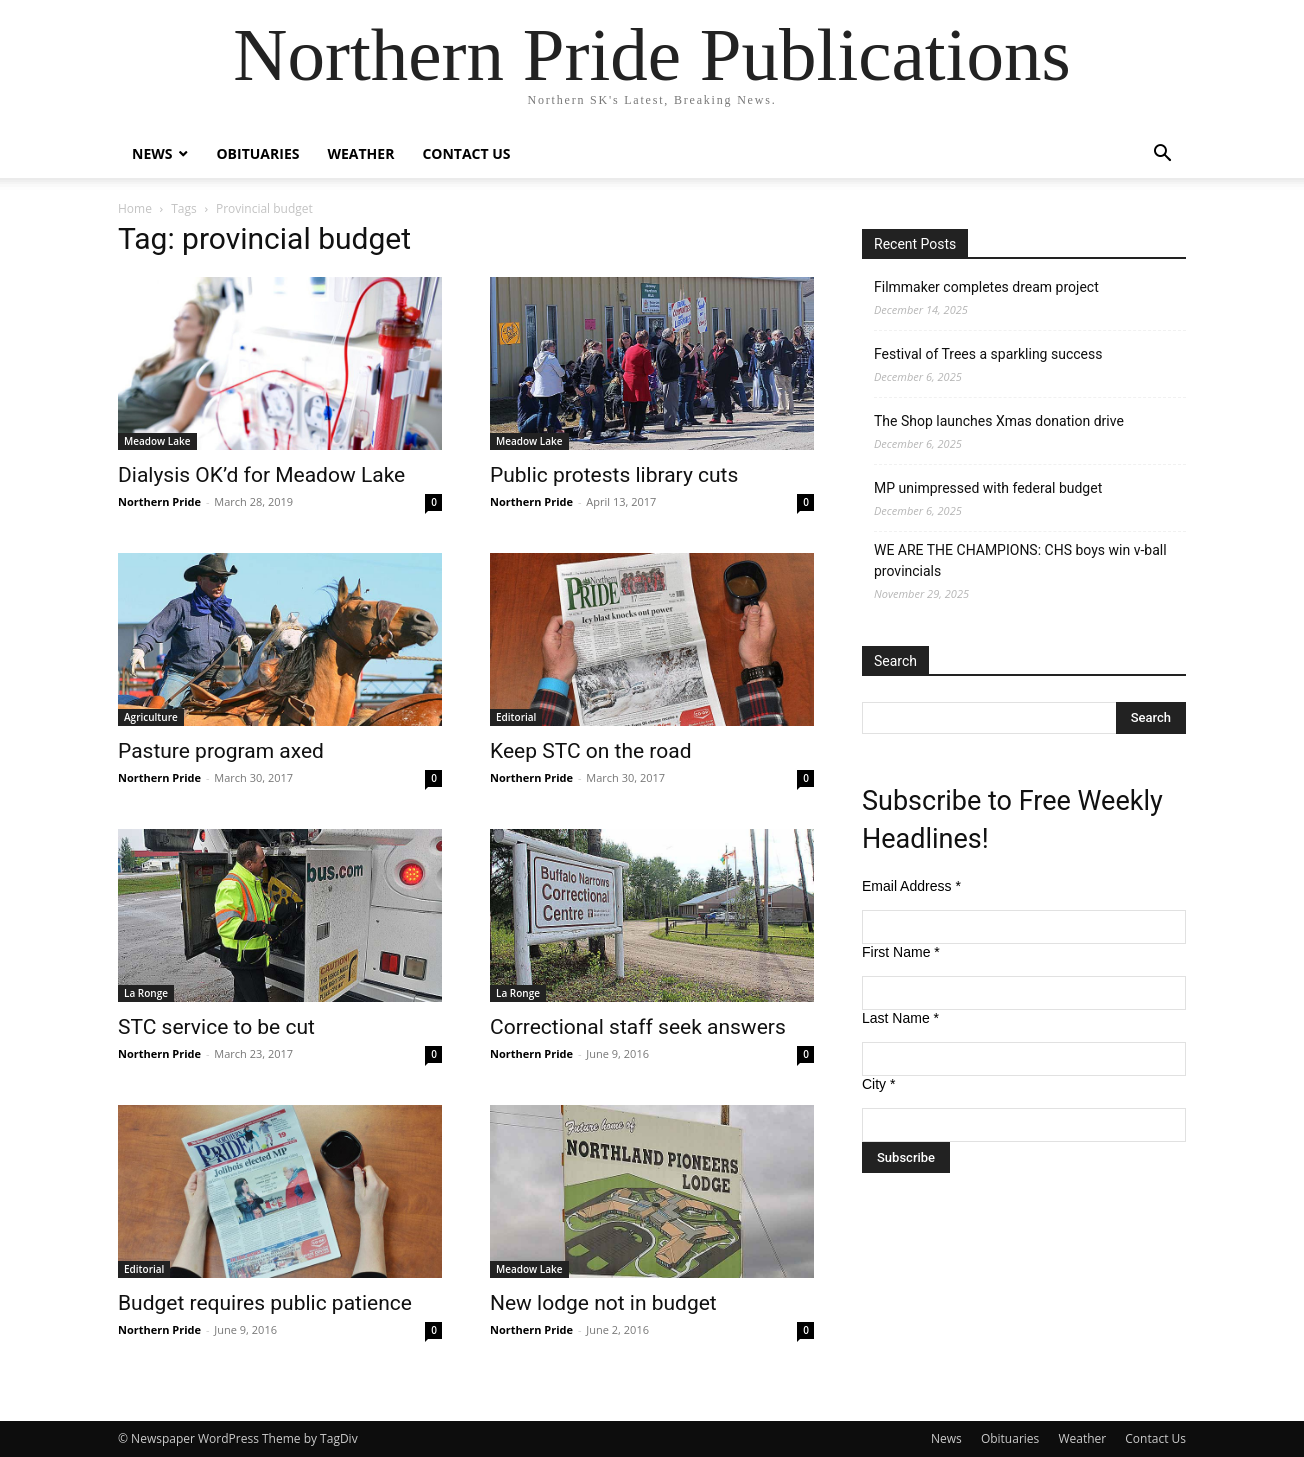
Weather (360, 153)
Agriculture (151, 717)
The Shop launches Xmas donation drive (999, 421)
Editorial (516, 717)
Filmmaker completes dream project (986, 287)
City (878, 1084)
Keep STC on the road (591, 751)
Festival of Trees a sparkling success (988, 354)
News (152, 153)
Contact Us (466, 153)
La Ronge (146, 993)
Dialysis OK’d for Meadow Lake (261, 475)
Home (135, 208)
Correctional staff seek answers (638, 1027)
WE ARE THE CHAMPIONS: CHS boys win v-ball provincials (1020, 560)
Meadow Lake (157, 441)
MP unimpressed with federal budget (988, 488)
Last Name (900, 1018)
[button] (1162, 155)
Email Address (911, 886)
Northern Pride (159, 501)
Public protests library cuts (614, 475)
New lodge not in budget (603, 1303)
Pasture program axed (221, 751)
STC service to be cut (216, 1027)
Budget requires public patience (265, 1303)
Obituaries (257, 153)
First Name (901, 952)
